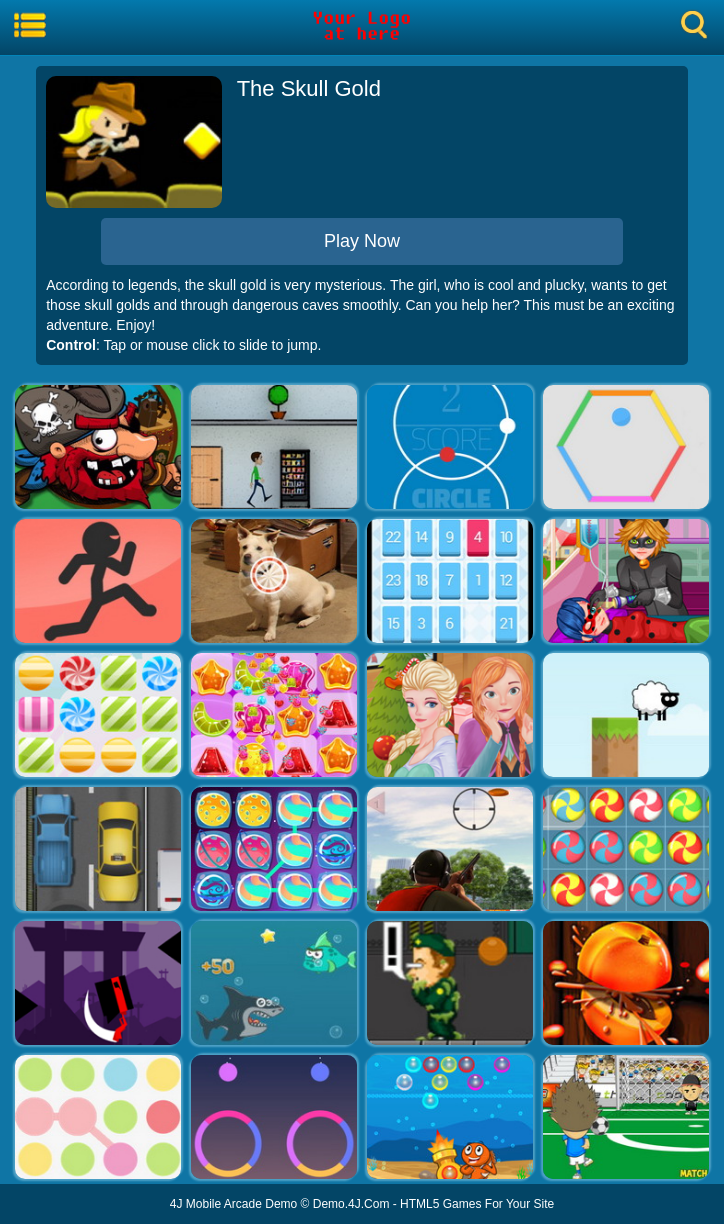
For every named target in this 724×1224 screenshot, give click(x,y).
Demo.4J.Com (351, 1204)
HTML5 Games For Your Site (477, 1204)
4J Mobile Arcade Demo (233, 1204)
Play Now (362, 241)
